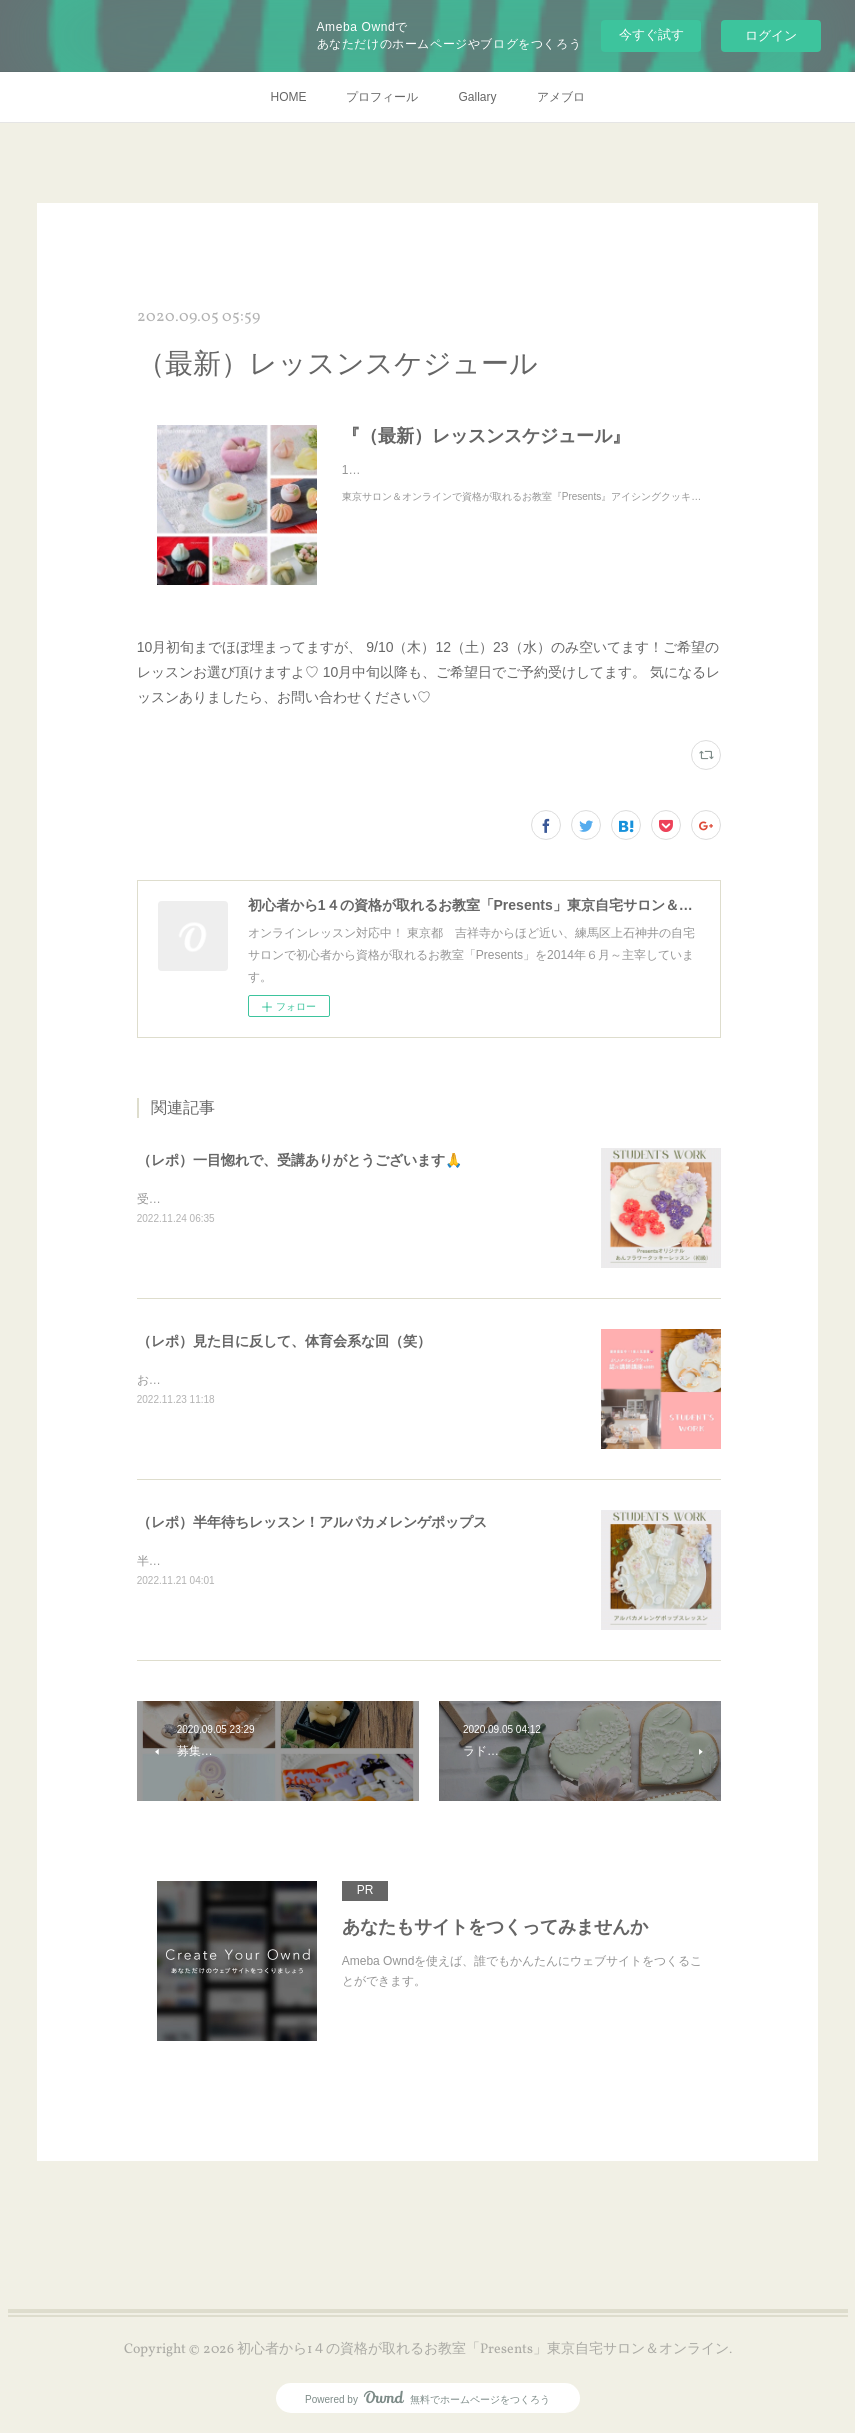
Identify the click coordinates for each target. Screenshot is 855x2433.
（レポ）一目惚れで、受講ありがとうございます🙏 (299, 1160)
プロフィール (382, 97)
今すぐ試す (651, 34)
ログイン (771, 35)
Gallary (477, 97)
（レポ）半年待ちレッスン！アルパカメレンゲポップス (312, 1522)
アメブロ (561, 97)
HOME (288, 97)
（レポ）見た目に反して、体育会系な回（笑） (284, 1341)
